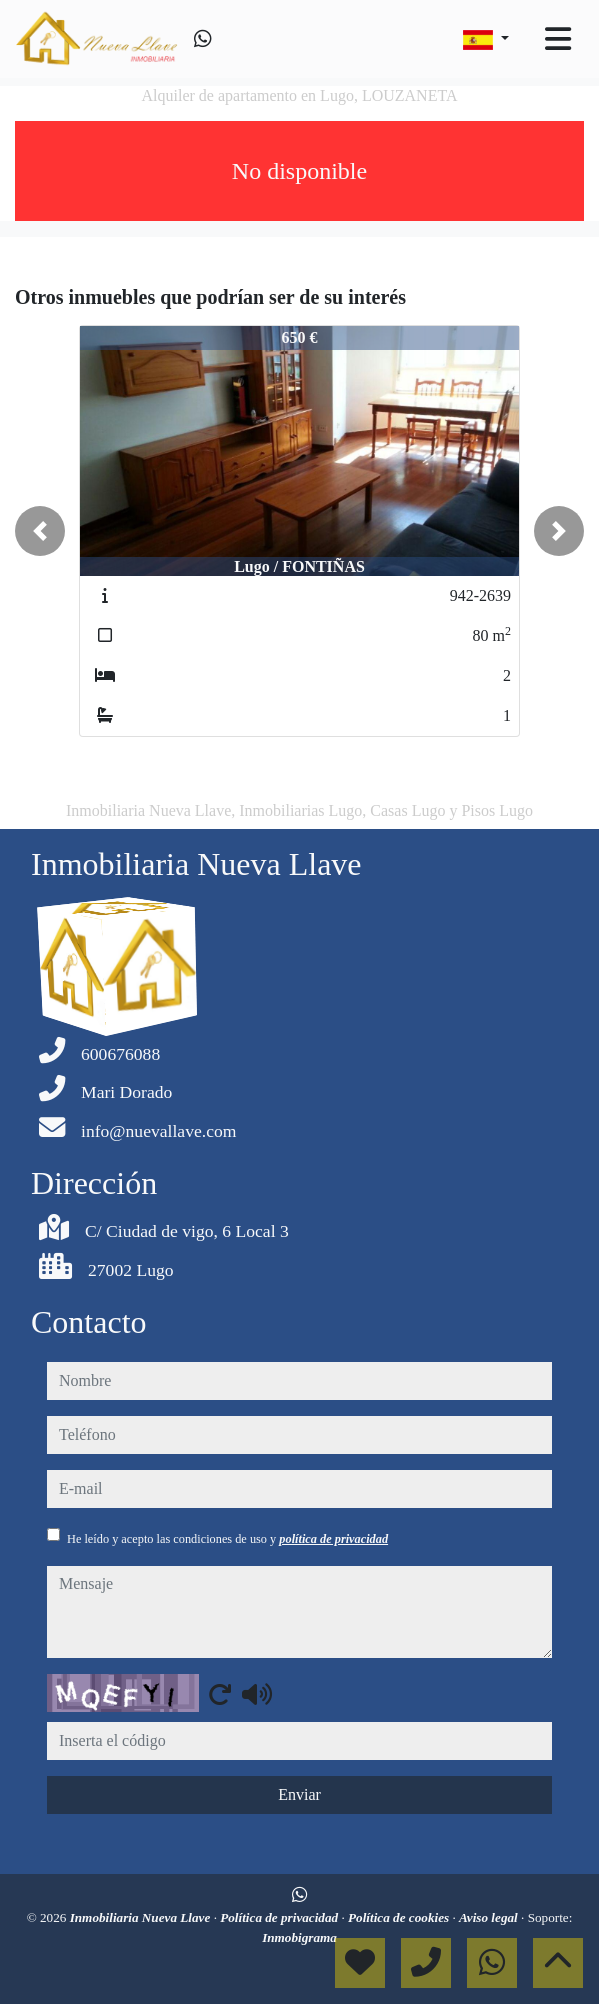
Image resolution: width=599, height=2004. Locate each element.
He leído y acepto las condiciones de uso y (227, 1539)
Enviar (299, 1794)
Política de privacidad (280, 1917)
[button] (40, 531)
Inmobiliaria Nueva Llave (142, 1917)
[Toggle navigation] (558, 39)
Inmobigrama (299, 1937)
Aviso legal (490, 1917)
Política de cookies (400, 1917)
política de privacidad (333, 1539)
